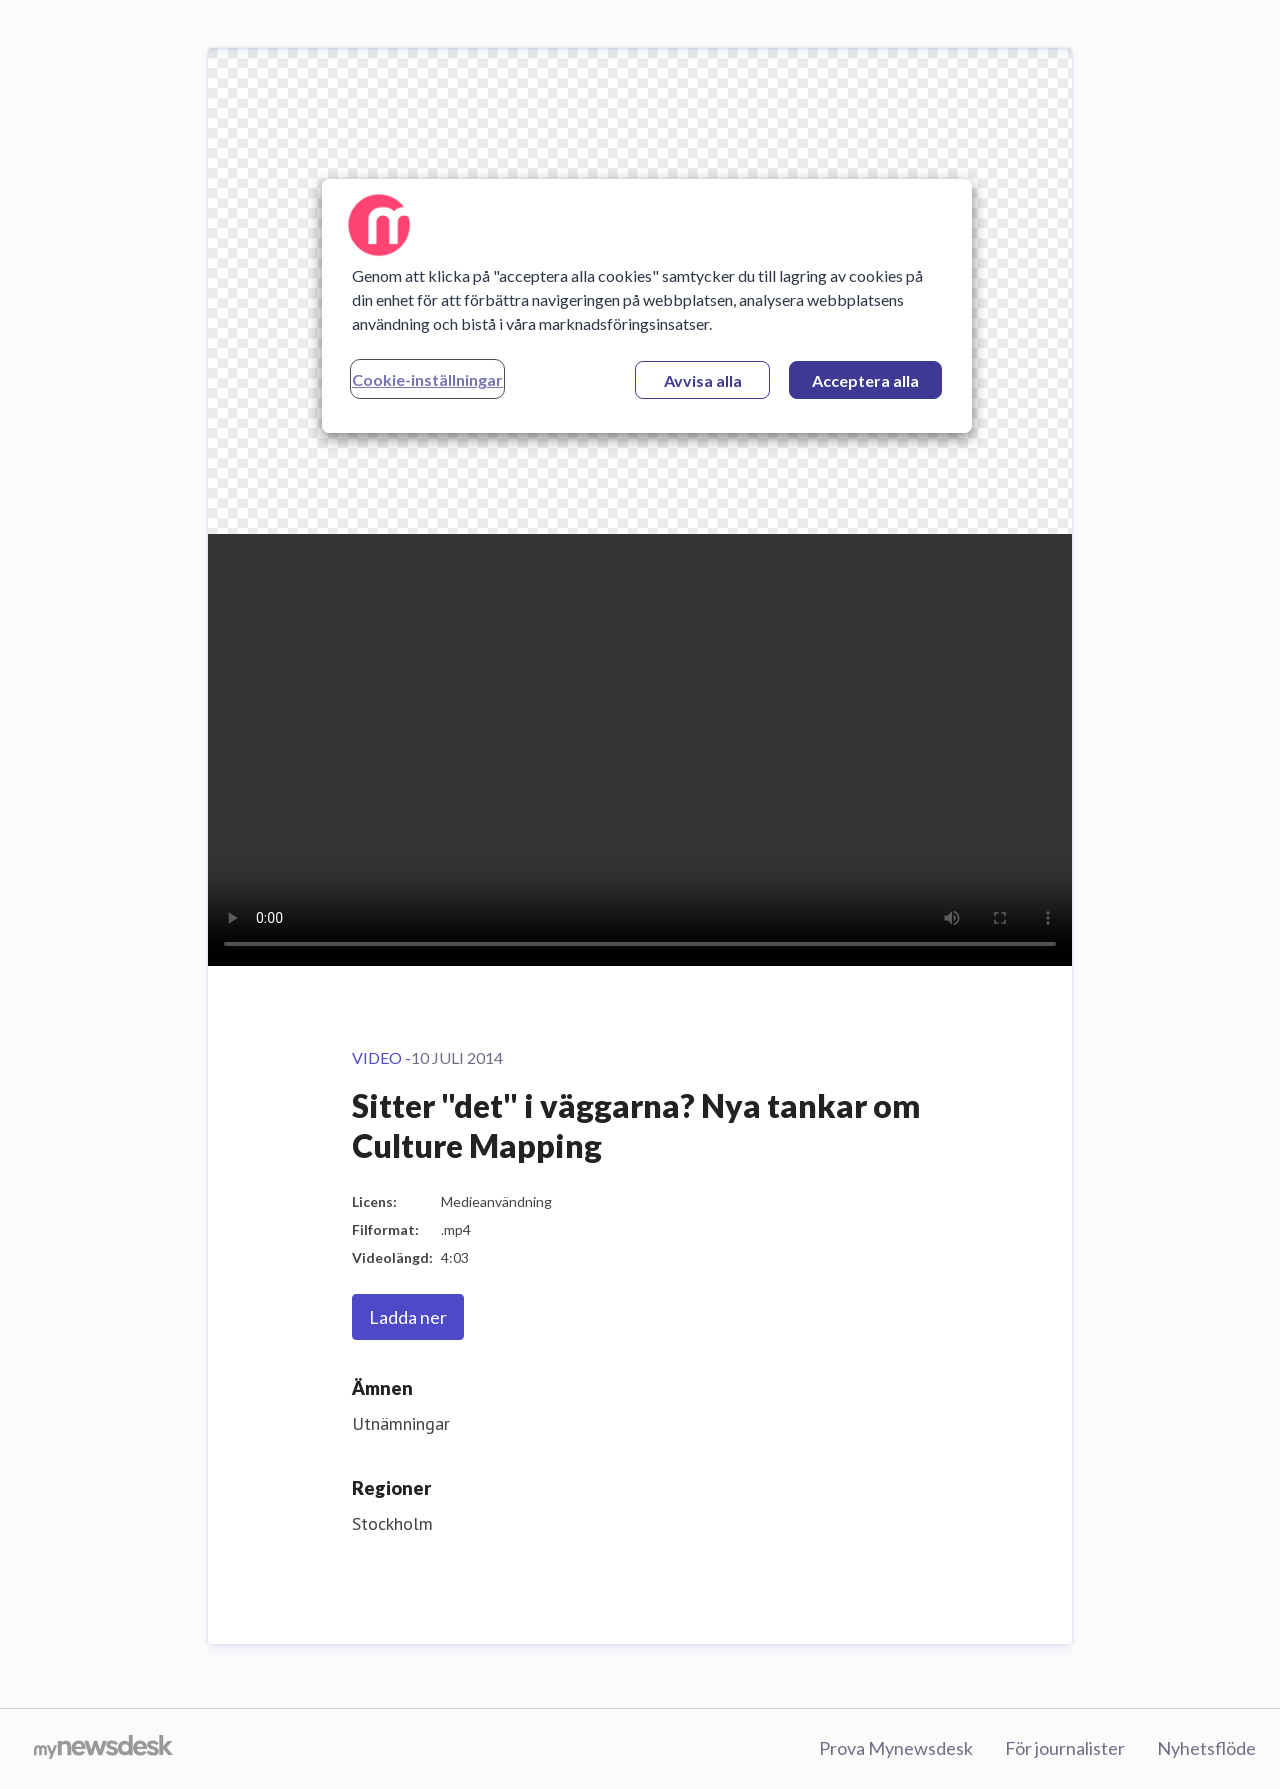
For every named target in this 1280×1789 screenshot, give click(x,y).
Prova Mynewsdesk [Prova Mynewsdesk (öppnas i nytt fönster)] (896, 1748)
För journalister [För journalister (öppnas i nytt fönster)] (1065, 1748)
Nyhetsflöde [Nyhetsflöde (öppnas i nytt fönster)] (1206, 1748)
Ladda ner (408, 1317)
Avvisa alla (703, 380)
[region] (647, 306)
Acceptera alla (865, 380)
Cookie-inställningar (427, 379)
